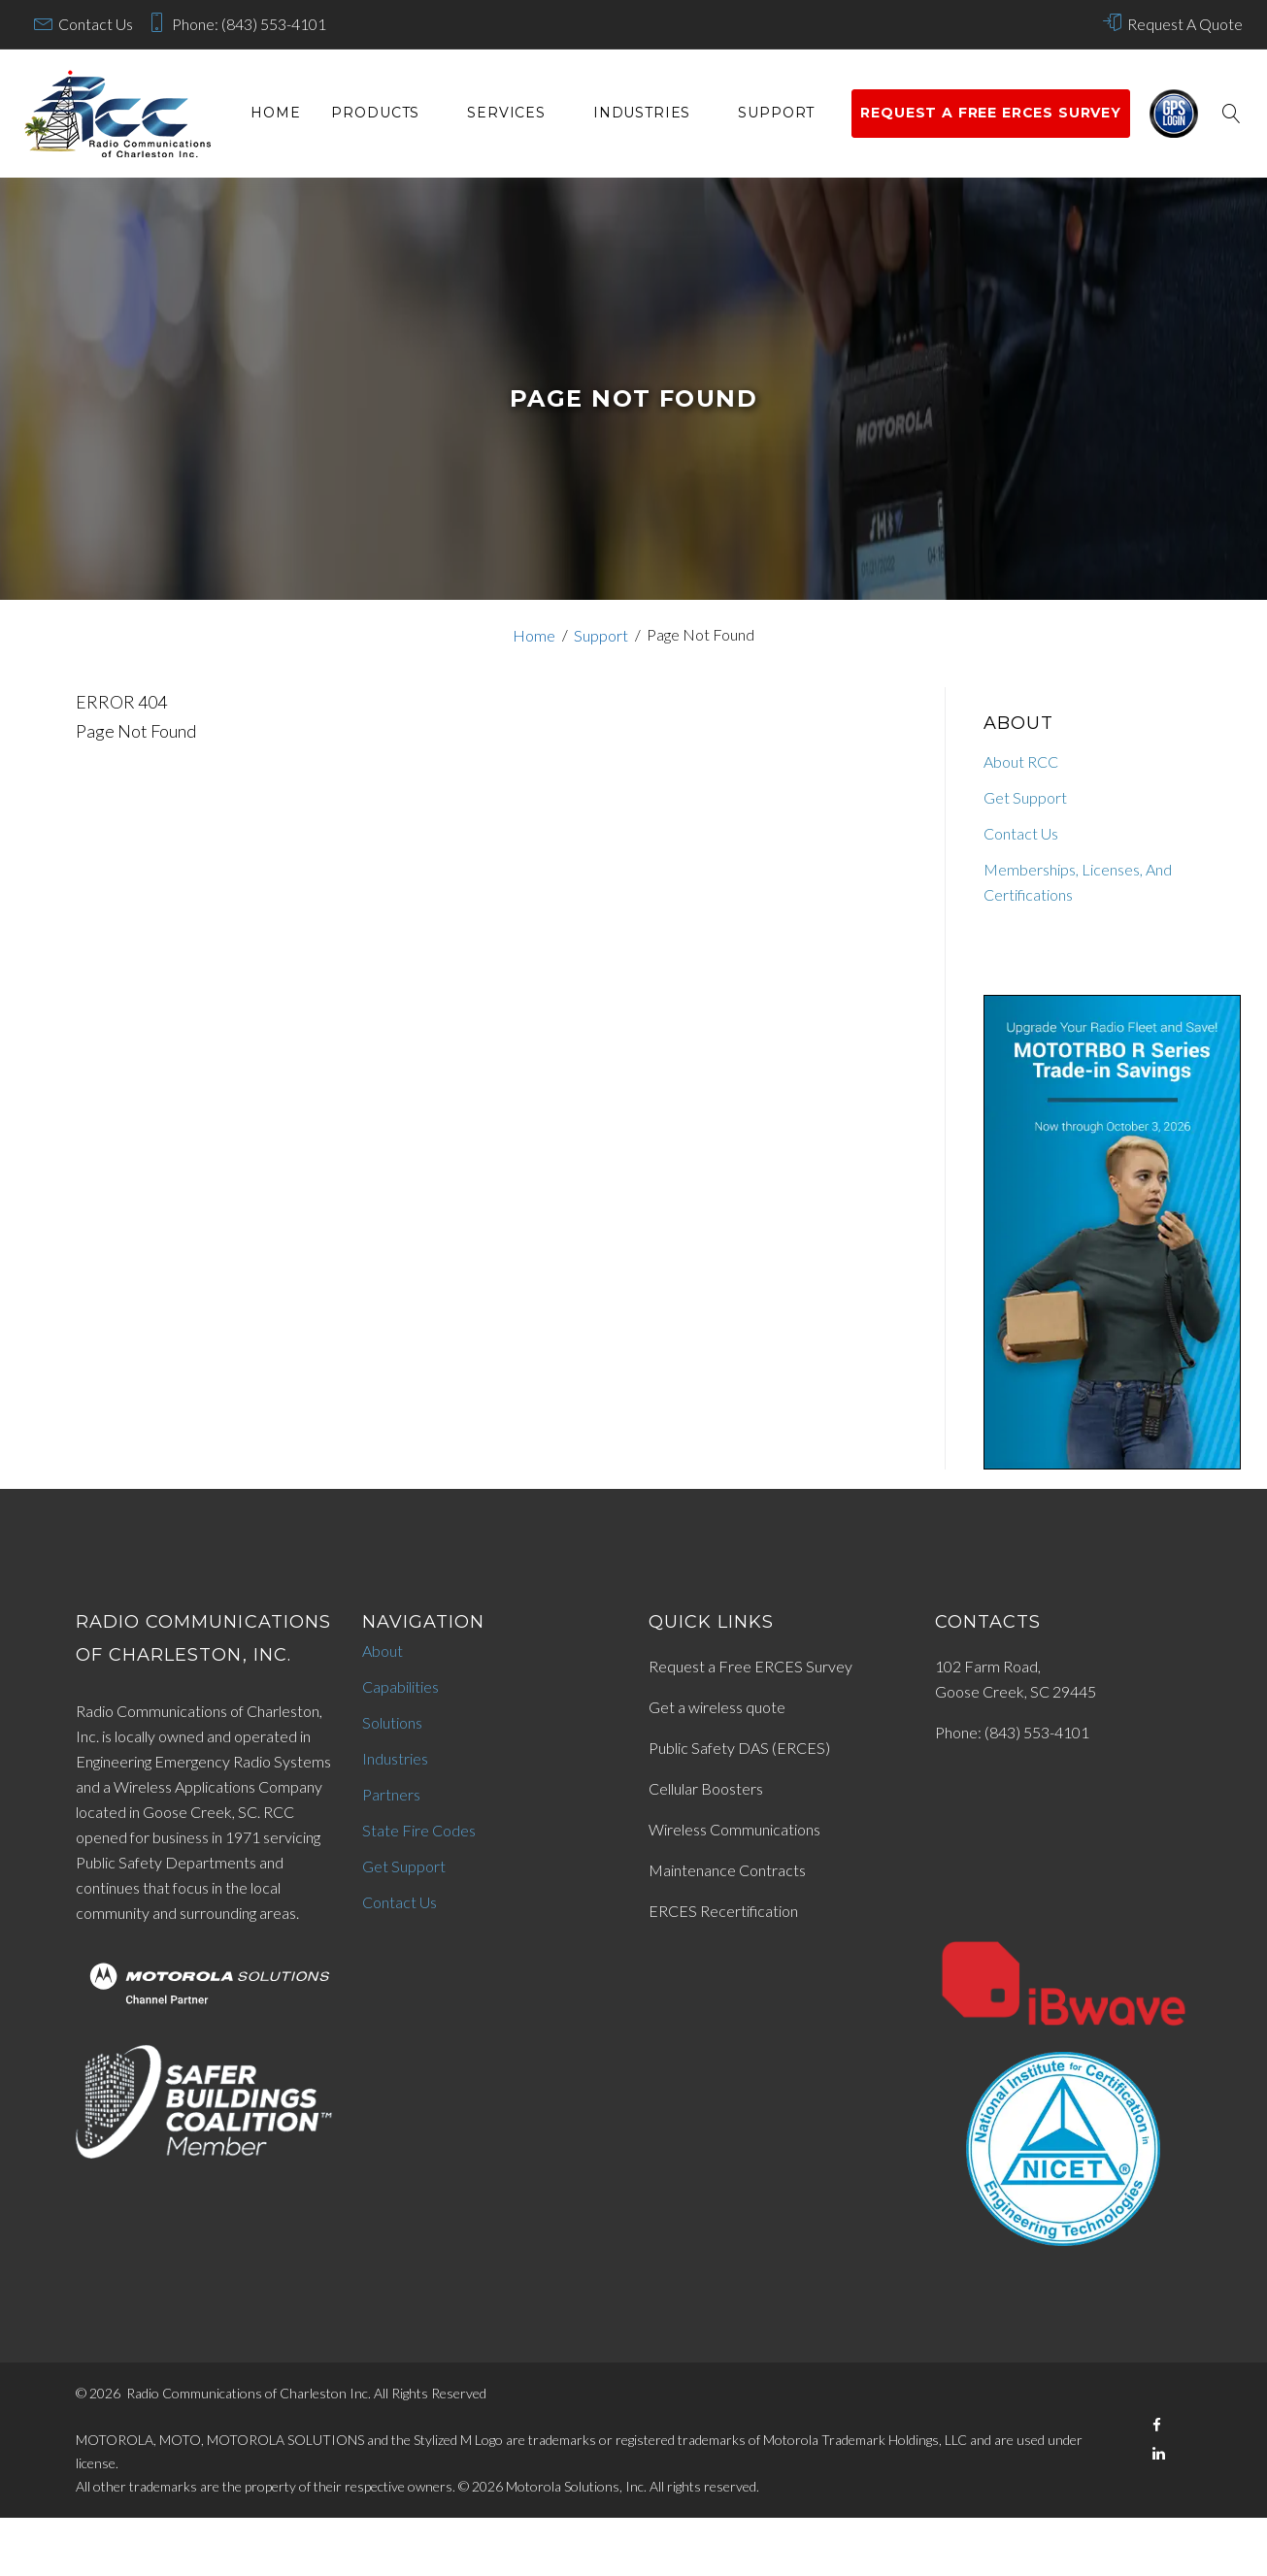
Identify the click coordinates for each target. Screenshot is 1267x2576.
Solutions (392, 1722)
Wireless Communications (734, 1829)
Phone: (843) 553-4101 (249, 24)
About (382, 1650)
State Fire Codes (419, 1830)
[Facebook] (1156, 2425)
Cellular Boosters (706, 1788)
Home (275, 113)
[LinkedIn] (1158, 2453)
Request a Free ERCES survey (990, 112)
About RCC (1021, 761)
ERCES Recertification (723, 1910)
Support (776, 113)
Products (375, 113)
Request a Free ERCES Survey (750, 1666)
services (506, 113)
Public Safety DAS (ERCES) (739, 1747)
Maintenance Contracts (727, 1870)
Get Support (1025, 797)
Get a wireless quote (717, 1707)
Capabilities (400, 1686)
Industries (641, 113)
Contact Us (95, 24)
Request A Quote (1185, 24)
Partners (391, 1794)
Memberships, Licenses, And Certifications (1078, 882)
